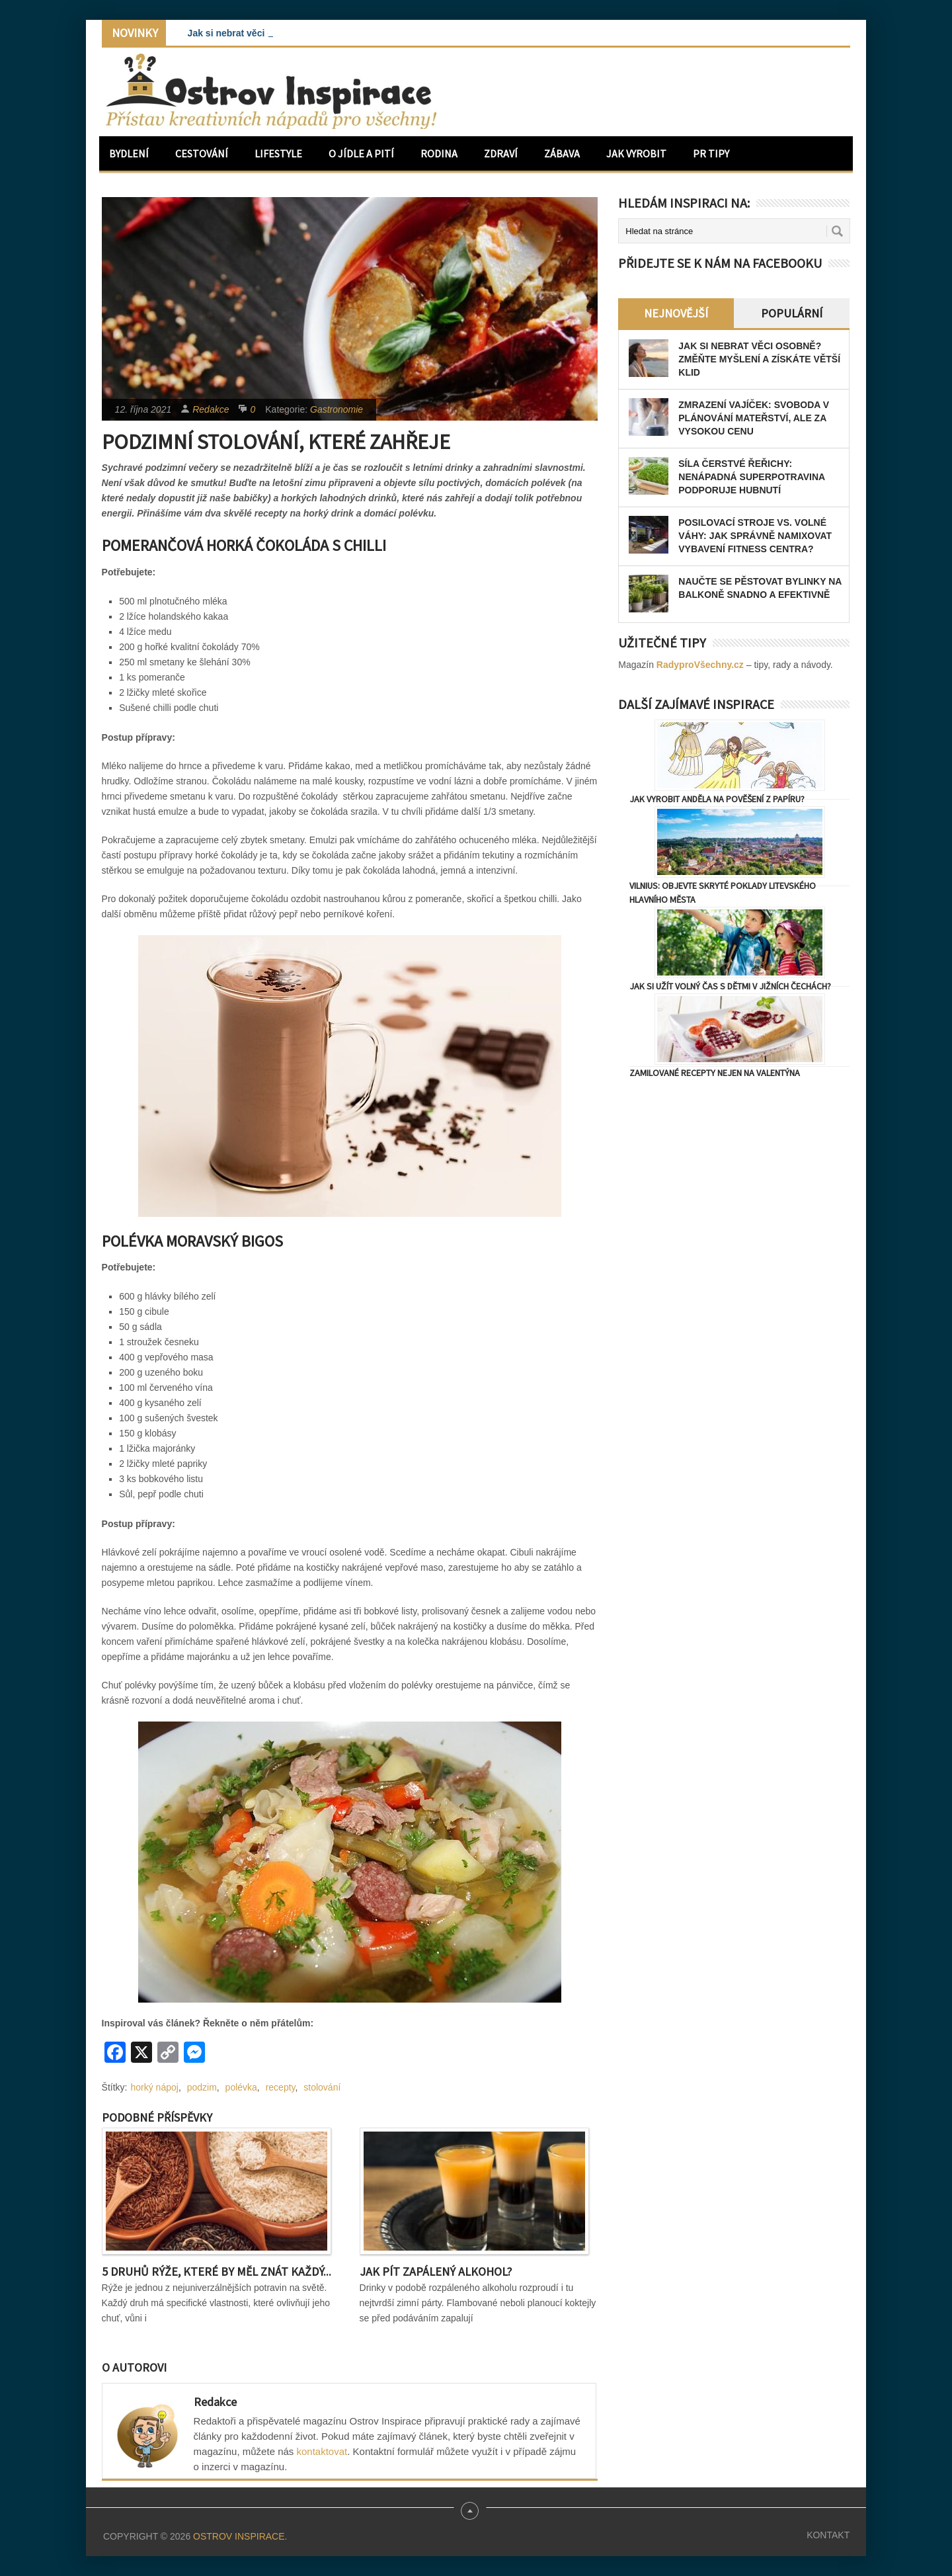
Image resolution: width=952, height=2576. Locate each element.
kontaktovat (322, 2451)
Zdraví (501, 153)
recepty (281, 2087)
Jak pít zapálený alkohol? (436, 2271)
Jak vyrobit (636, 153)
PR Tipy (711, 153)
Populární (791, 313)
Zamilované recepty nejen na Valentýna (714, 1073)
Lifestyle (278, 153)
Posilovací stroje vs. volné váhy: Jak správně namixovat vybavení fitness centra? (755, 535)
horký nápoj (154, 2087)
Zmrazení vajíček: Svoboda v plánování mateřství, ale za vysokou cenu (753, 417)
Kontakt (828, 2535)
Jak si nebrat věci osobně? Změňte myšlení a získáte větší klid (759, 359)
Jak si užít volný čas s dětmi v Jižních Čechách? (730, 986)
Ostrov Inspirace (238, 2536)
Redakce (210, 409)
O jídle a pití (361, 153)
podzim (202, 2087)
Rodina (438, 153)
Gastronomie (336, 409)
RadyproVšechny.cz (700, 664)
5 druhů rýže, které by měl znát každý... (216, 2271)
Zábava (562, 153)
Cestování (201, 153)
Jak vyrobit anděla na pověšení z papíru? (717, 799)
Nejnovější (676, 313)
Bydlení (129, 153)
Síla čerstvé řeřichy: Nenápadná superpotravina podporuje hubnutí (751, 476)
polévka (241, 2087)
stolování (321, 2087)
